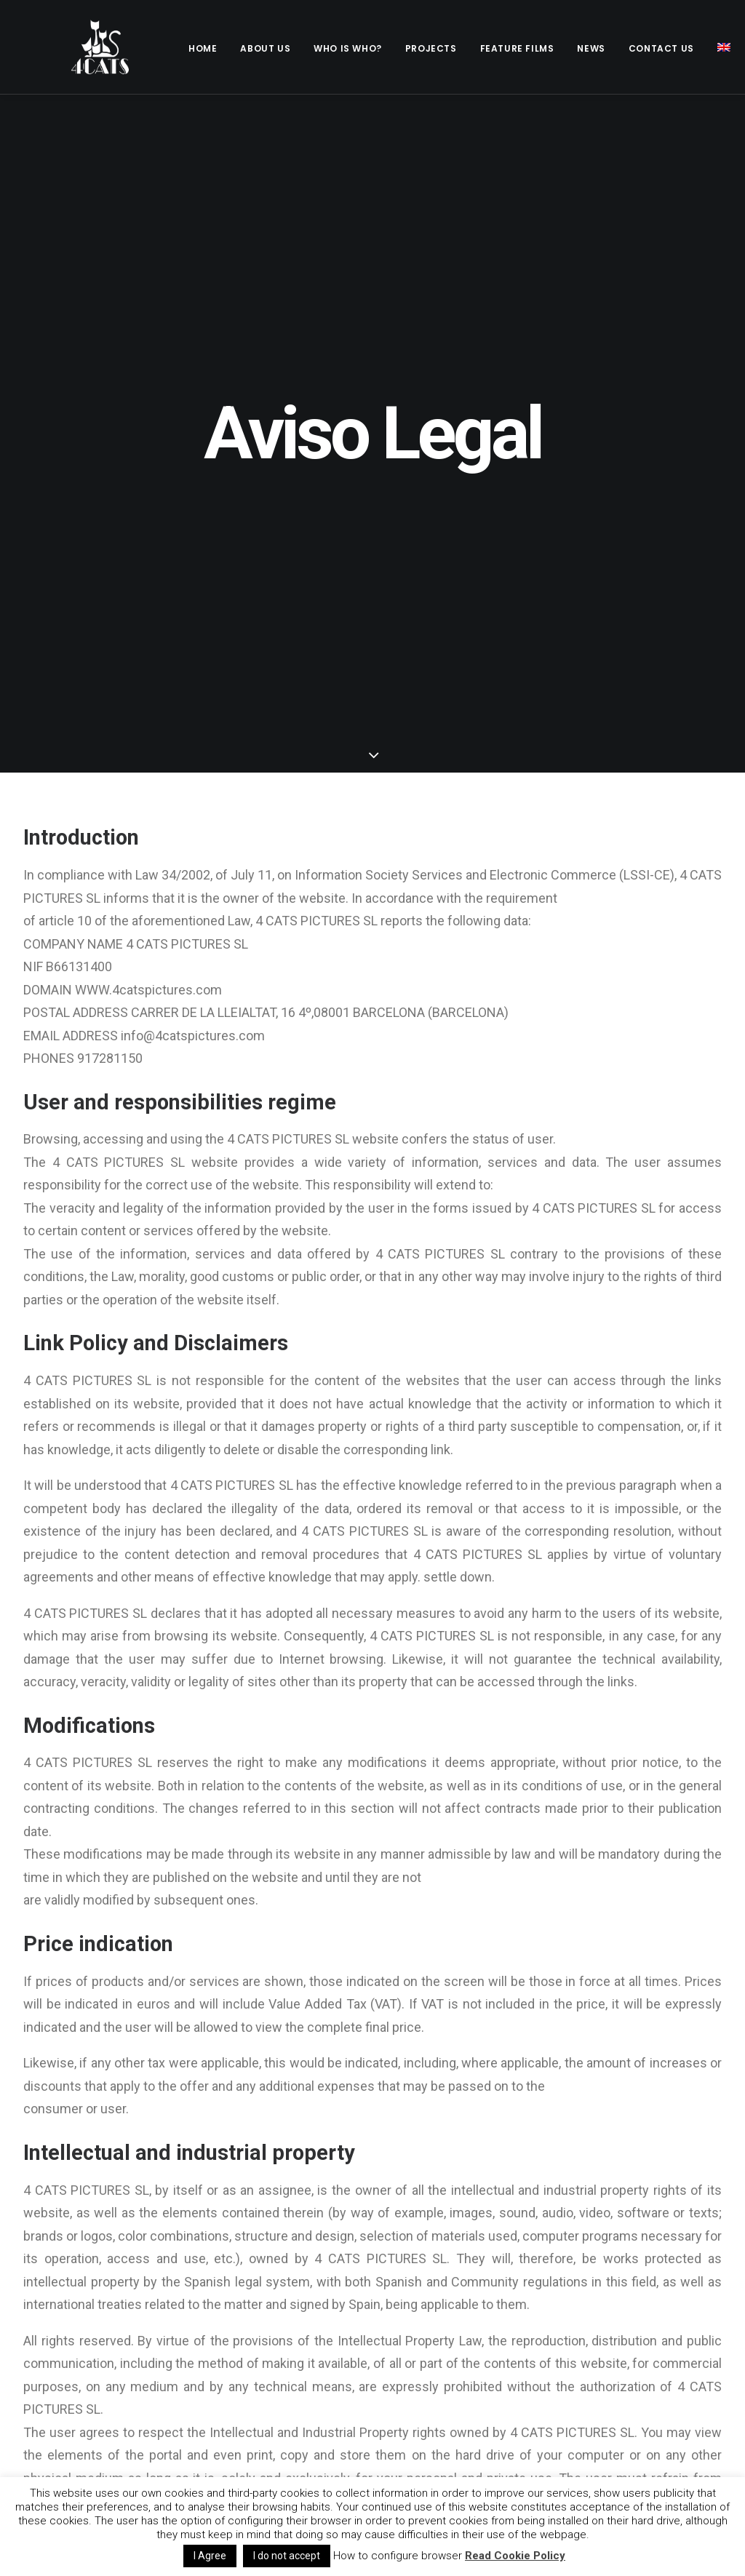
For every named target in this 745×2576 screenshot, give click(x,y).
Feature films (517, 48)
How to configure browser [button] (397, 2555)
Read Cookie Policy (515, 2555)
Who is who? (348, 48)
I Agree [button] (210, 2555)
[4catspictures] (81, 47)
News (591, 48)
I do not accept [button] (286, 2555)
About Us (265, 48)
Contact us (661, 48)
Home (202, 48)
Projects (431, 48)
